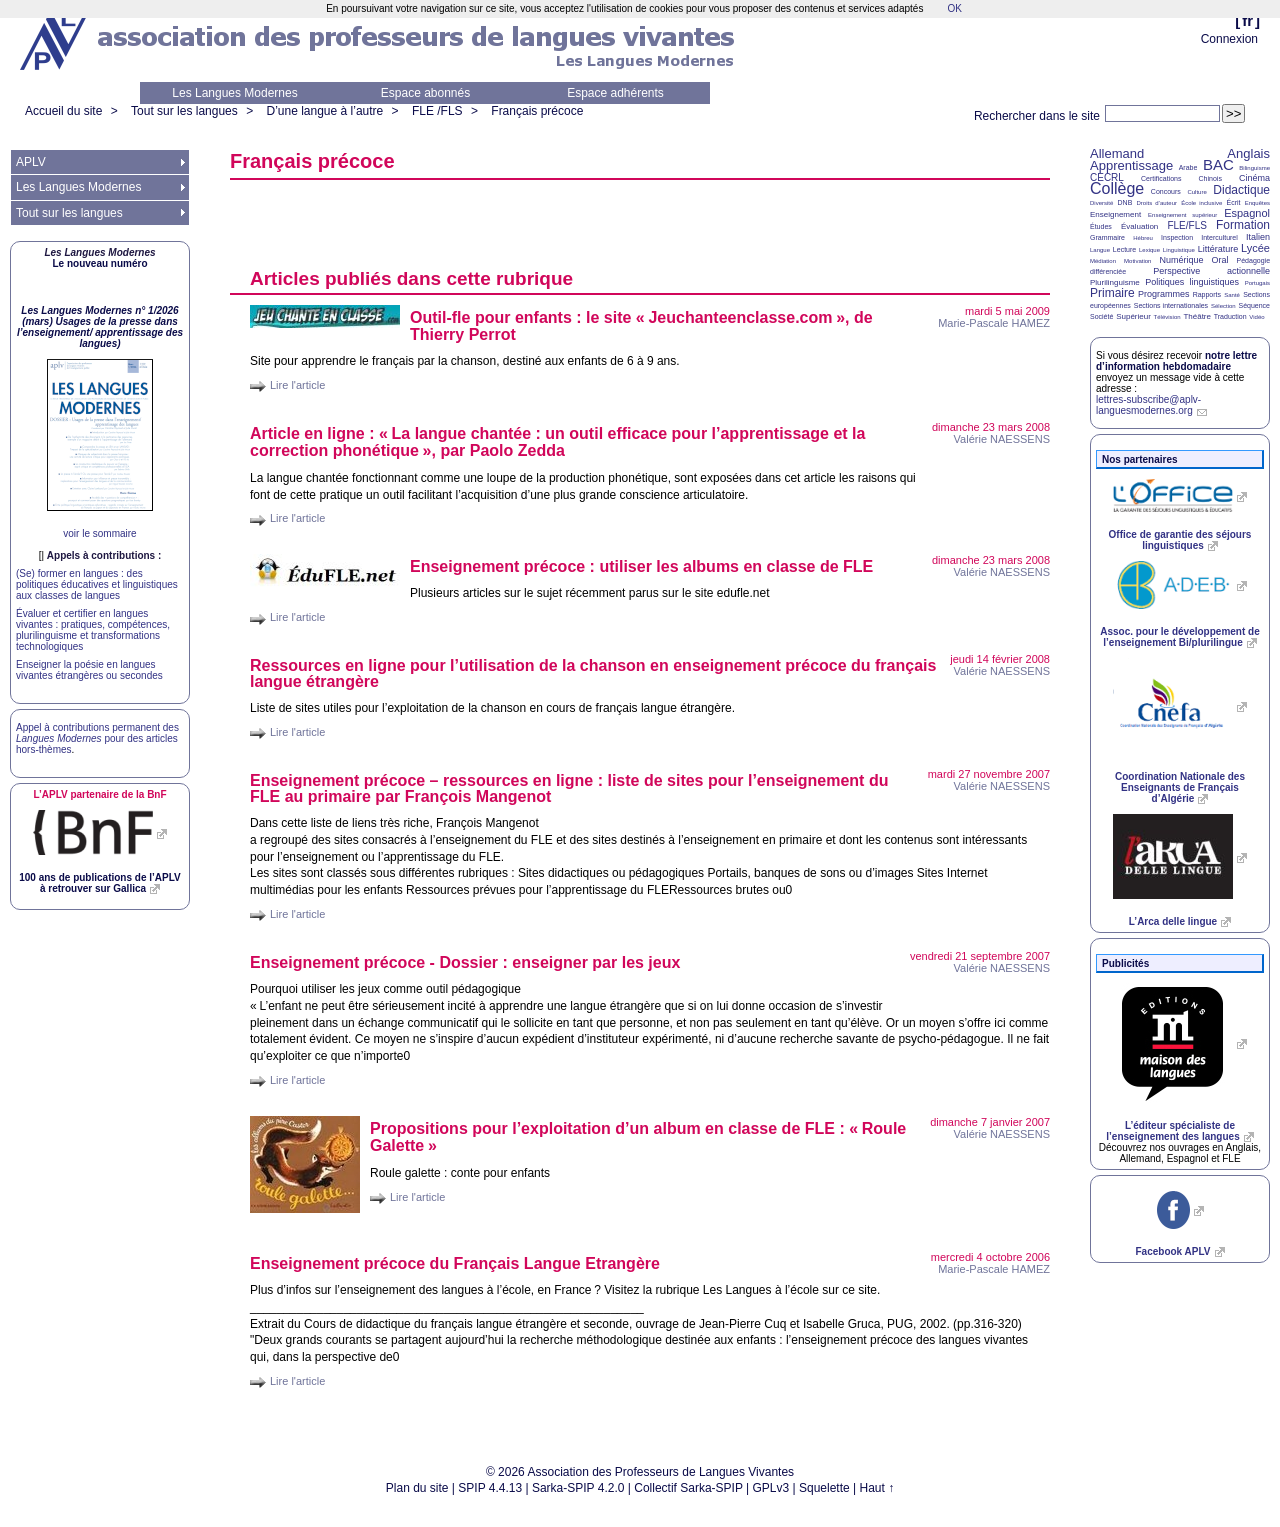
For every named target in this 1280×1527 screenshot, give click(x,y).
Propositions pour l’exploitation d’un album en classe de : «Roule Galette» (638, 1137)
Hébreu (1143, 238)
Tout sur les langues (184, 111)
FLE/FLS (1186, 225)
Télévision (1167, 317)
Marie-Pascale (994, 323)
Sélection (1223, 306)
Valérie (1002, 439)
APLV (31, 162)
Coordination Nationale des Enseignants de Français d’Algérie (1180, 787)
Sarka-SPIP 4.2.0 (578, 1488)
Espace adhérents (615, 93)
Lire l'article (297, 385)
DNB (1125, 202)
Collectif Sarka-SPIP (688, 1488)
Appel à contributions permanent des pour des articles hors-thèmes (97, 738)
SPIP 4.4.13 (490, 1488)
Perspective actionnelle (1211, 271)
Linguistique (1179, 250)
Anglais (1248, 153)
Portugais (1257, 283)
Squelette (824, 1488)
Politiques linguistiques (1192, 282)
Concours (1166, 191)
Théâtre (1197, 316)
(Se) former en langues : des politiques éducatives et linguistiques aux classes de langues (97, 584)
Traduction (1230, 316)
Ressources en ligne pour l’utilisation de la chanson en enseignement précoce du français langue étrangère (593, 673)
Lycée (1255, 248)
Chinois (1210, 178)
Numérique (1181, 260)
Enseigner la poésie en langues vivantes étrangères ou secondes (89, 670)
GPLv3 (771, 1488)
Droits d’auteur (1157, 203)
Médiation (1103, 261)
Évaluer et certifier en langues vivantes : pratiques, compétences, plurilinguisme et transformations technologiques (93, 630)
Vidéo (1256, 317)
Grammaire (1107, 237)
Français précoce (537, 111)
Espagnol (1247, 213)
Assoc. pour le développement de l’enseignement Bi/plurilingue (1179, 637)
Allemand (1117, 153)
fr (1247, 20)
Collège (1117, 188)
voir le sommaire (99, 533)
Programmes (1164, 294)
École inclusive (1201, 203)
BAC (1218, 164)
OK (954, 8)
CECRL (1107, 177)
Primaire (1112, 293)
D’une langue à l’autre (324, 111)
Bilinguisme (1254, 168)
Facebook (1172, 1251)
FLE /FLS (437, 111)
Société (1101, 316)
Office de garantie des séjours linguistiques (1180, 540)
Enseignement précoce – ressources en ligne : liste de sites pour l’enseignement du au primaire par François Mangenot (569, 788)
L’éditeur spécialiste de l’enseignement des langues (1172, 1131)
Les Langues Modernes (234, 93)
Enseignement (1115, 214)
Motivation (1137, 261)
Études (1101, 226)
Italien (1258, 237)
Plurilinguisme (1115, 282)
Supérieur (1133, 316)
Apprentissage (1131, 165)
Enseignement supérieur (1182, 215)
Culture (1196, 192)
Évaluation (1139, 226)
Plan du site (417, 1488)
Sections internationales (1171, 305)
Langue (1100, 250)
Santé (1232, 295)
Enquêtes (1257, 203)
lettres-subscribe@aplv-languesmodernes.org (1148, 405)
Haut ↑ (877, 1488)
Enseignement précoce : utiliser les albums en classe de (641, 566)
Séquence (1254, 305)
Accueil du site (63, 111)
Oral (1220, 260)
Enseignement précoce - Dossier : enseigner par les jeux (465, 962)
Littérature (1218, 249)
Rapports (1207, 294)
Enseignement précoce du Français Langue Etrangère (455, 1263)
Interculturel (1219, 237)
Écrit (1233, 202)
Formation (1243, 225)
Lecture (1124, 249)
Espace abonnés (425, 93)
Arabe (1188, 167)
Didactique (1241, 190)
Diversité (1101, 203)
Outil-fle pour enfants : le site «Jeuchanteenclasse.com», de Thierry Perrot (641, 326)
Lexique (1149, 250)
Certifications (1161, 178)
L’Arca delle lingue (1173, 921)
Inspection (1177, 237)
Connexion (1229, 39)
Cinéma (1254, 178)
